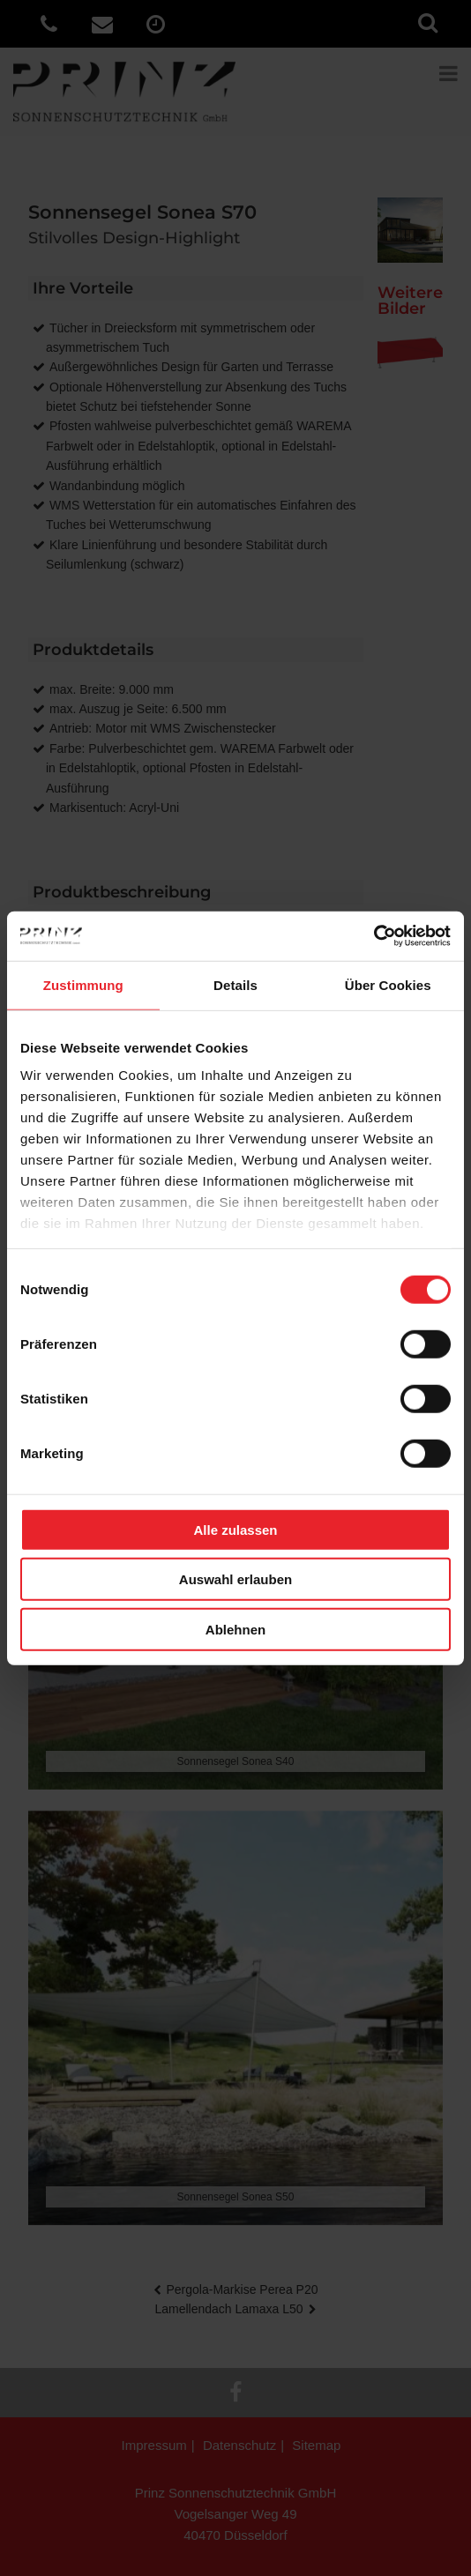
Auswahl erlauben (235, 1579)
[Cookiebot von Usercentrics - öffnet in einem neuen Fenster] (373, 936)
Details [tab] (235, 984)
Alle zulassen (235, 1529)
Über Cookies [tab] (388, 984)
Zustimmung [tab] (83, 984)
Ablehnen (235, 1628)
